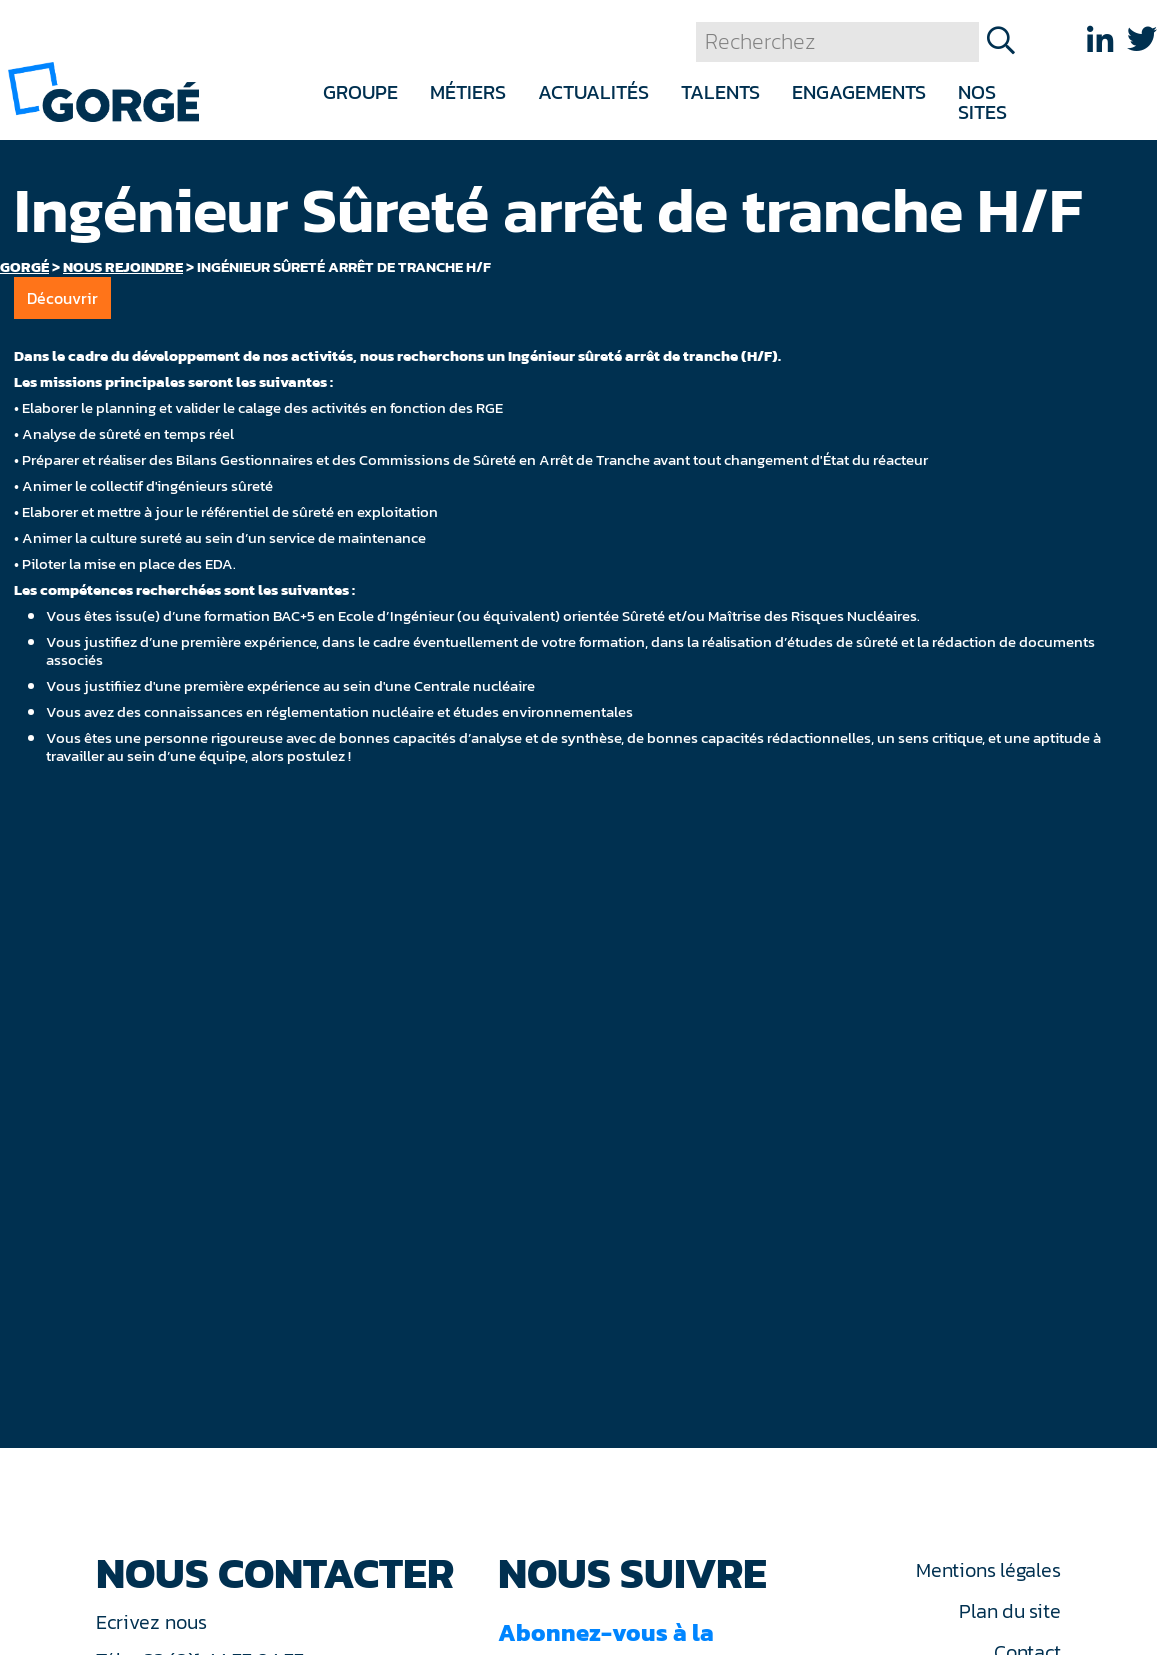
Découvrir (62, 298)
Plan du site (1009, 1611)
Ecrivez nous (154, 1622)
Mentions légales (988, 1570)
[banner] (103, 90)
